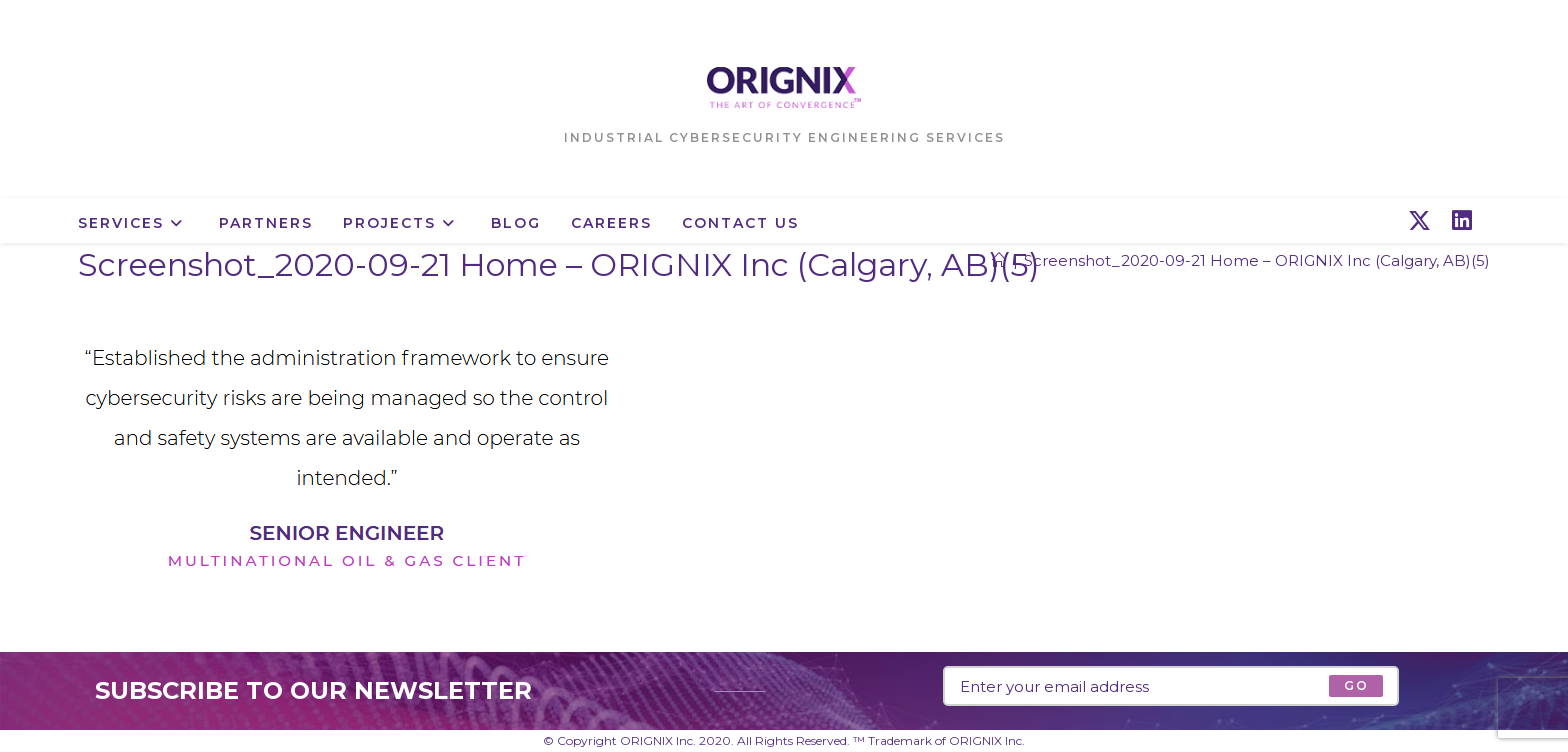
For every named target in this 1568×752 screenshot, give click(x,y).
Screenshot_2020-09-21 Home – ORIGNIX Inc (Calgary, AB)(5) (1257, 260)
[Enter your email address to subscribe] (1171, 686)
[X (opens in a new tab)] (1419, 221)
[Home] (999, 260)
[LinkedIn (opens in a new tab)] (1462, 221)
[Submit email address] (1355, 686)
